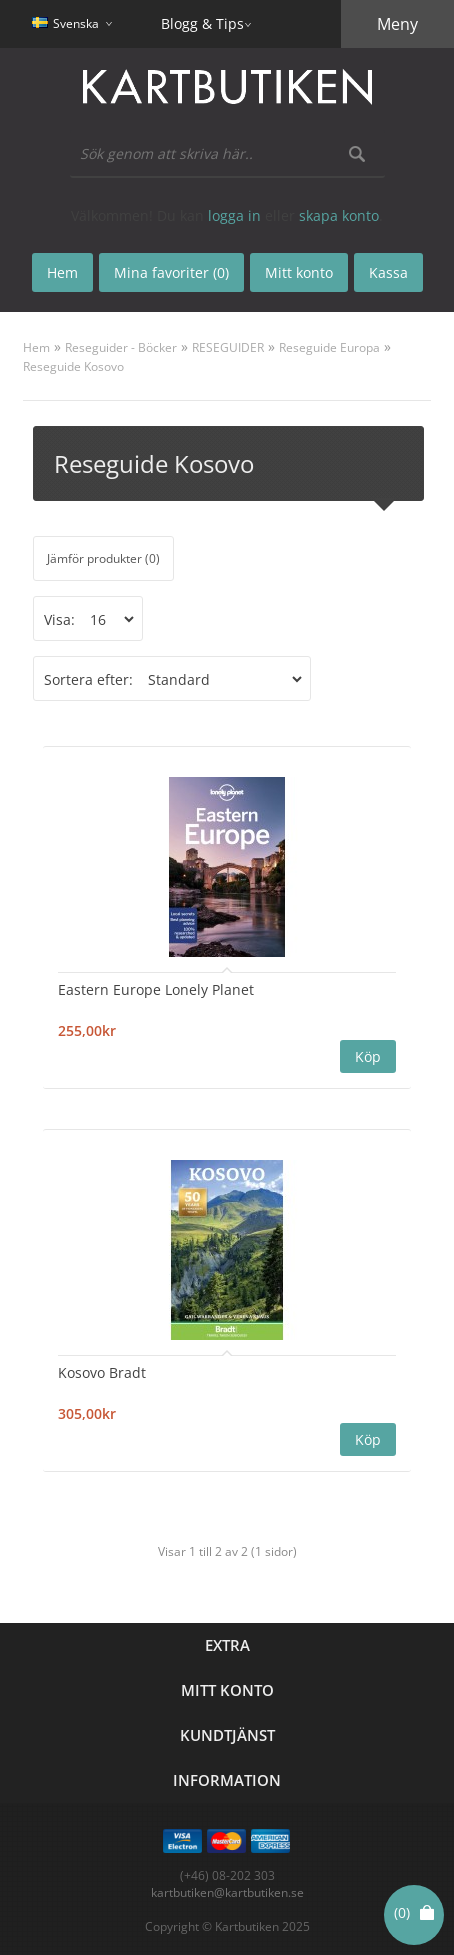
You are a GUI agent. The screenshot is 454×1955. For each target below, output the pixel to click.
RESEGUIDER (228, 347)
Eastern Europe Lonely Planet (156, 989)
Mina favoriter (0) (171, 272)
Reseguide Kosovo (73, 366)
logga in (234, 215)
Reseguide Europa (329, 347)
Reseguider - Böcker (121, 347)
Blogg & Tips (202, 23)
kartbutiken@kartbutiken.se (227, 1892)
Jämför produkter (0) (103, 558)
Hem (36, 347)
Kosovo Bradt (102, 1372)
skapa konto (339, 215)
